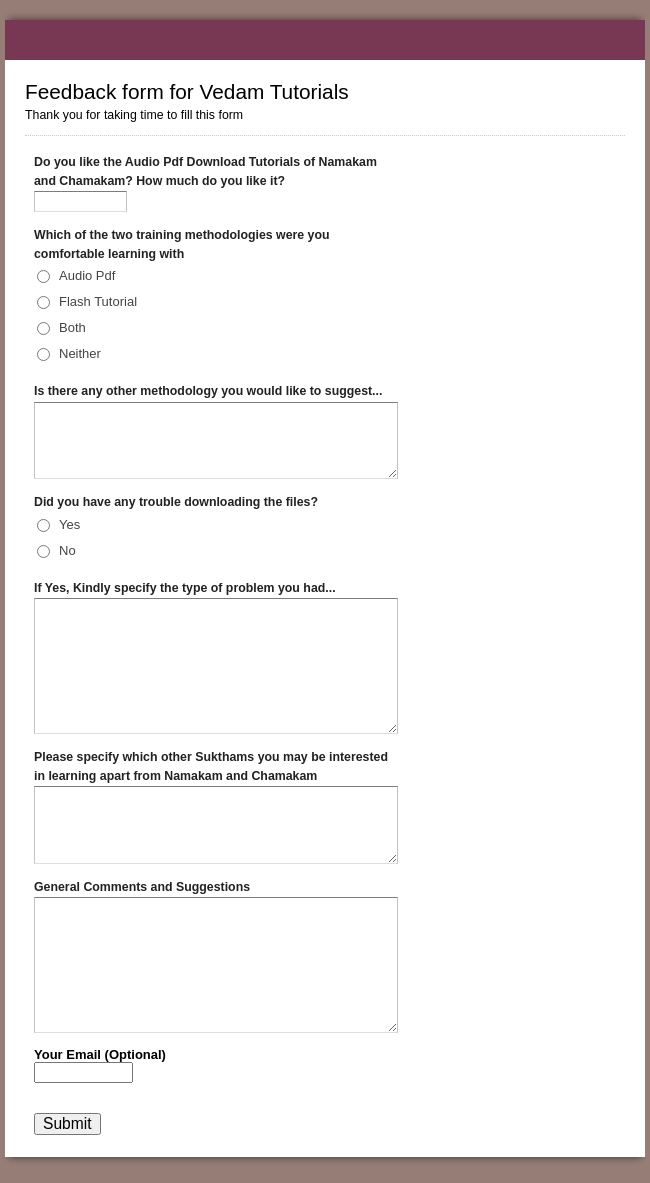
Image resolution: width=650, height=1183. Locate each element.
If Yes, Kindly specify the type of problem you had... (185, 588)
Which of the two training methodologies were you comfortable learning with (182, 244)
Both (72, 327)
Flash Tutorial (98, 301)
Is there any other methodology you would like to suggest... (208, 391)
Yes (69, 524)
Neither (80, 353)
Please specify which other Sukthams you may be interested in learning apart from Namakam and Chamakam (211, 766)
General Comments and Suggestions (142, 887)
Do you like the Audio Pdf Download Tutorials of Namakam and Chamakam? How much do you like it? (205, 171)
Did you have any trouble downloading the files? (176, 502)
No (67, 550)
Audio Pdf (87, 275)
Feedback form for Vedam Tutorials (325, 40)
